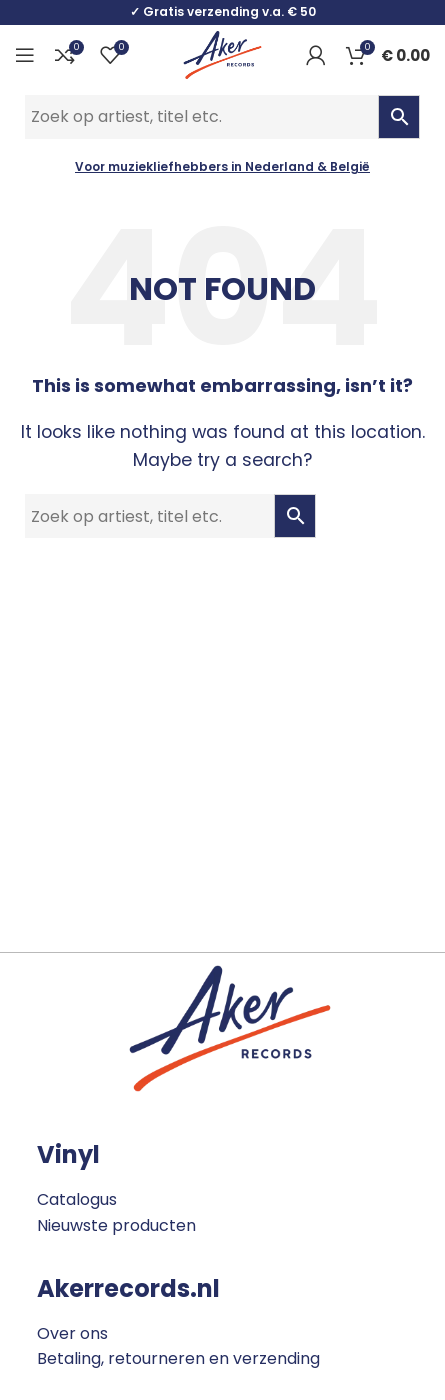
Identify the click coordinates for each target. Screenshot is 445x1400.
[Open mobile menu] (25, 55)
